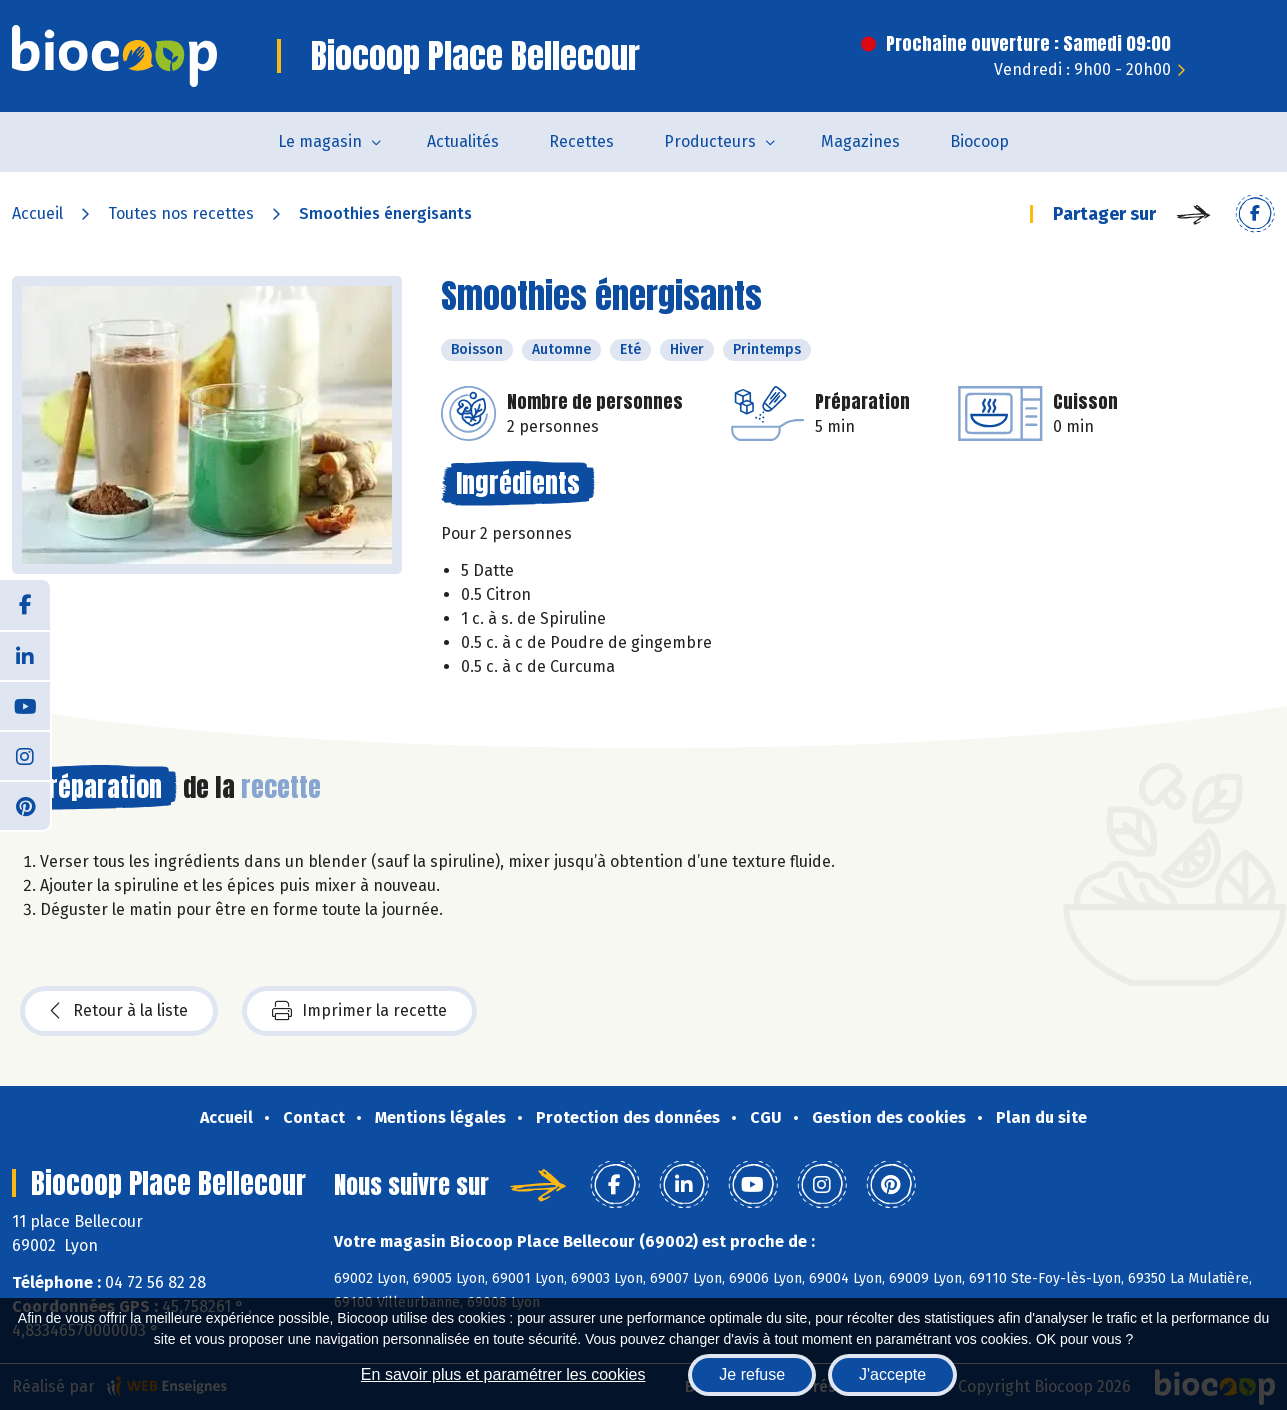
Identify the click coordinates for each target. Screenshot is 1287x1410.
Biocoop (979, 141)
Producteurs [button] (710, 141)
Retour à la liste (119, 1011)
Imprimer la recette (359, 1011)
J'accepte (892, 1374)
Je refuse (752, 1374)
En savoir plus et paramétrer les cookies (503, 1374)
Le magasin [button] (320, 141)
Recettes (581, 141)
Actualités (463, 141)
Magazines (860, 141)
